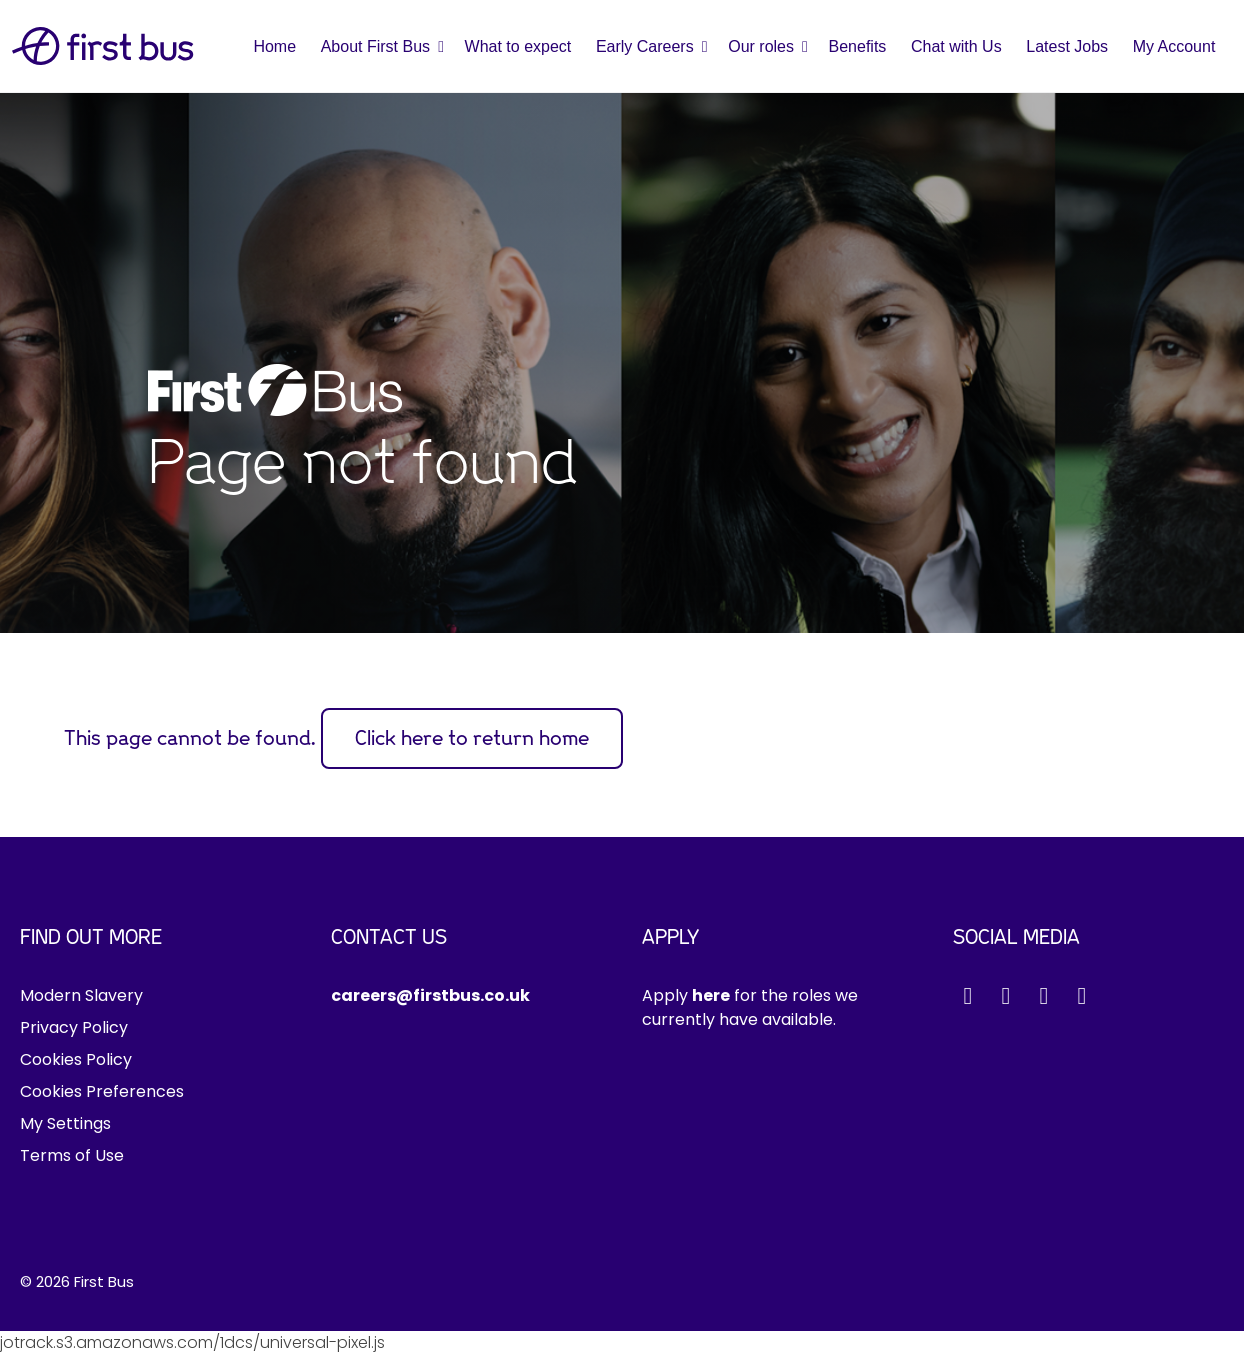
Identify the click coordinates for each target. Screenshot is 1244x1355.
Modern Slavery (81, 995)
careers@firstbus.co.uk (430, 995)
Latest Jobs (1067, 46)
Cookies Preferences (102, 1091)
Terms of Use (72, 1155)
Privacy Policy (74, 1027)
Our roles (761, 46)
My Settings (65, 1123)
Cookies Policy (76, 1059)
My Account (1174, 46)
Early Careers (645, 46)
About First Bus (375, 46)
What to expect (518, 46)
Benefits (858, 46)
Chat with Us (956, 46)
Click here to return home (472, 738)
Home (274, 46)
